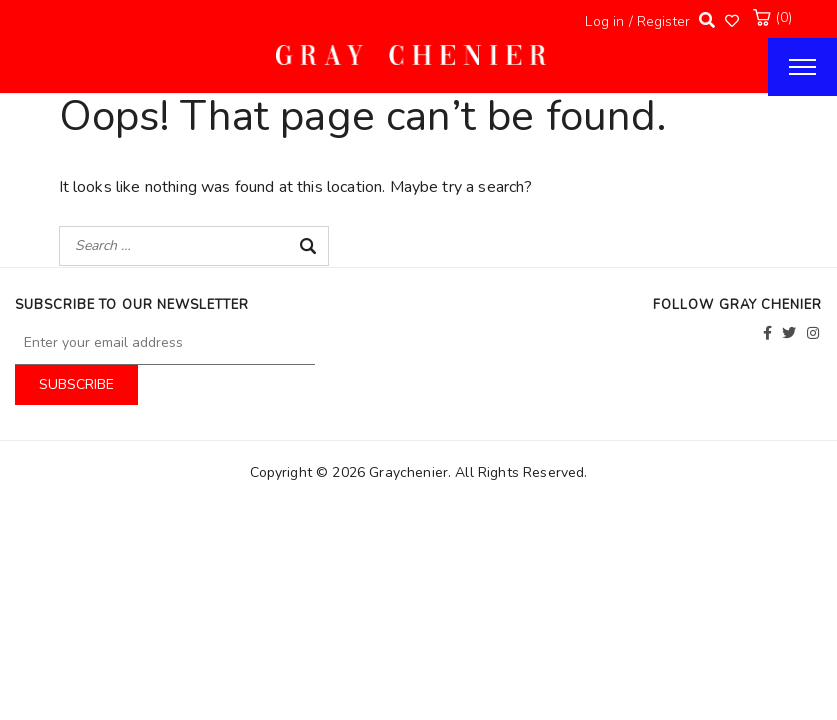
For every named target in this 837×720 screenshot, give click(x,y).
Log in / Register (637, 21)
